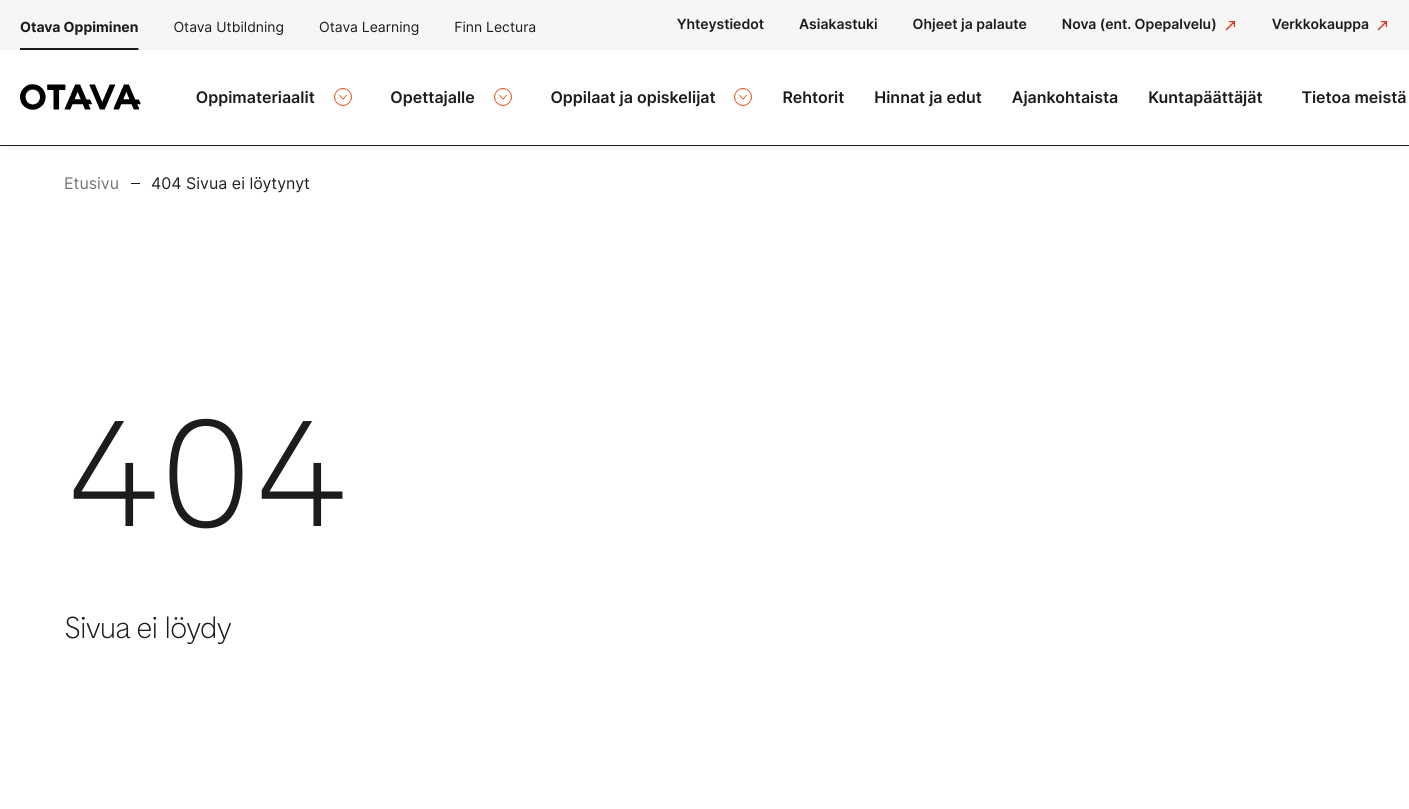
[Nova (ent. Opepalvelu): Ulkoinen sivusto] (1149, 25)
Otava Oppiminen (79, 27)
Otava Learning (369, 27)
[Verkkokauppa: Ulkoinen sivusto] (1330, 25)
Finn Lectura (495, 27)
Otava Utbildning (228, 27)
